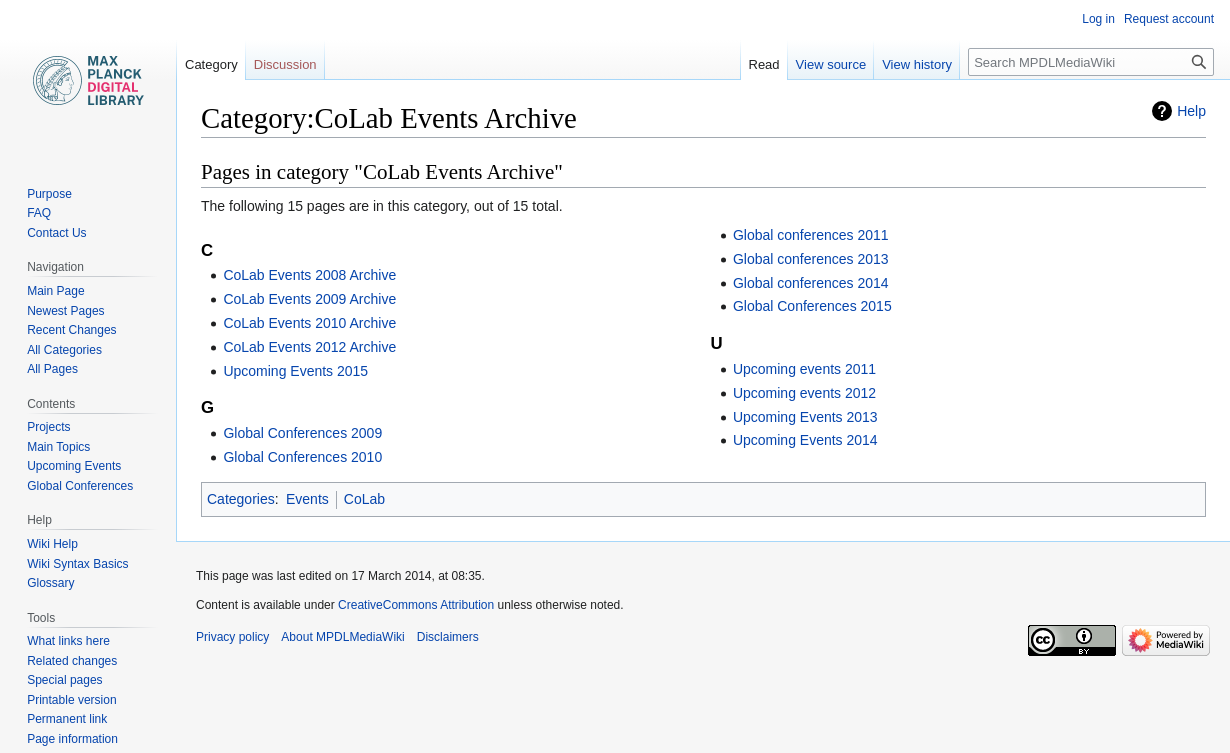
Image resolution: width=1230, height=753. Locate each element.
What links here (68, 641)
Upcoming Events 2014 (805, 440)
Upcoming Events (74, 466)
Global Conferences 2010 (302, 457)
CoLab (364, 499)
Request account (1169, 19)
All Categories (64, 350)
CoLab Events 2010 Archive (309, 323)
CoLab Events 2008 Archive (309, 275)
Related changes (72, 661)
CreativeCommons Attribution (416, 605)
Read (764, 64)
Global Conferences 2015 (812, 306)
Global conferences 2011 (811, 235)
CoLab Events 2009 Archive (309, 299)
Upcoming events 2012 (804, 393)
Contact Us (56, 233)
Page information (72, 739)
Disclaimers (448, 637)
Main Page (55, 291)
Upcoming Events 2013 (805, 417)
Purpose (49, 194)
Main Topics (58, 447)
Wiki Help (52, 544)
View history (917, 64)
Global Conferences (80, 486)
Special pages (64, 680)
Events (307, 499)
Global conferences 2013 (811, 259)
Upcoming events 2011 (804, 369)
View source (831, 64)
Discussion (285, 64)
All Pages (52, 369)
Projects (48, 427)
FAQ (39, 213)
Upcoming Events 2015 (295, 371)
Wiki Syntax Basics (77, 564)
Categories (241, 499)
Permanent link (67, 719)
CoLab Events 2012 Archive (309, 347)
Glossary (50, 583)
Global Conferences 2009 (302, 433)
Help (1191, 111)
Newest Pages (65, 311)
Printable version (71, 700)
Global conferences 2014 (811, 283)
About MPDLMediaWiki (342, 637)
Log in (1098, 19)
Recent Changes (71, 330)
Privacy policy (232, 637)
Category (211, 64)
